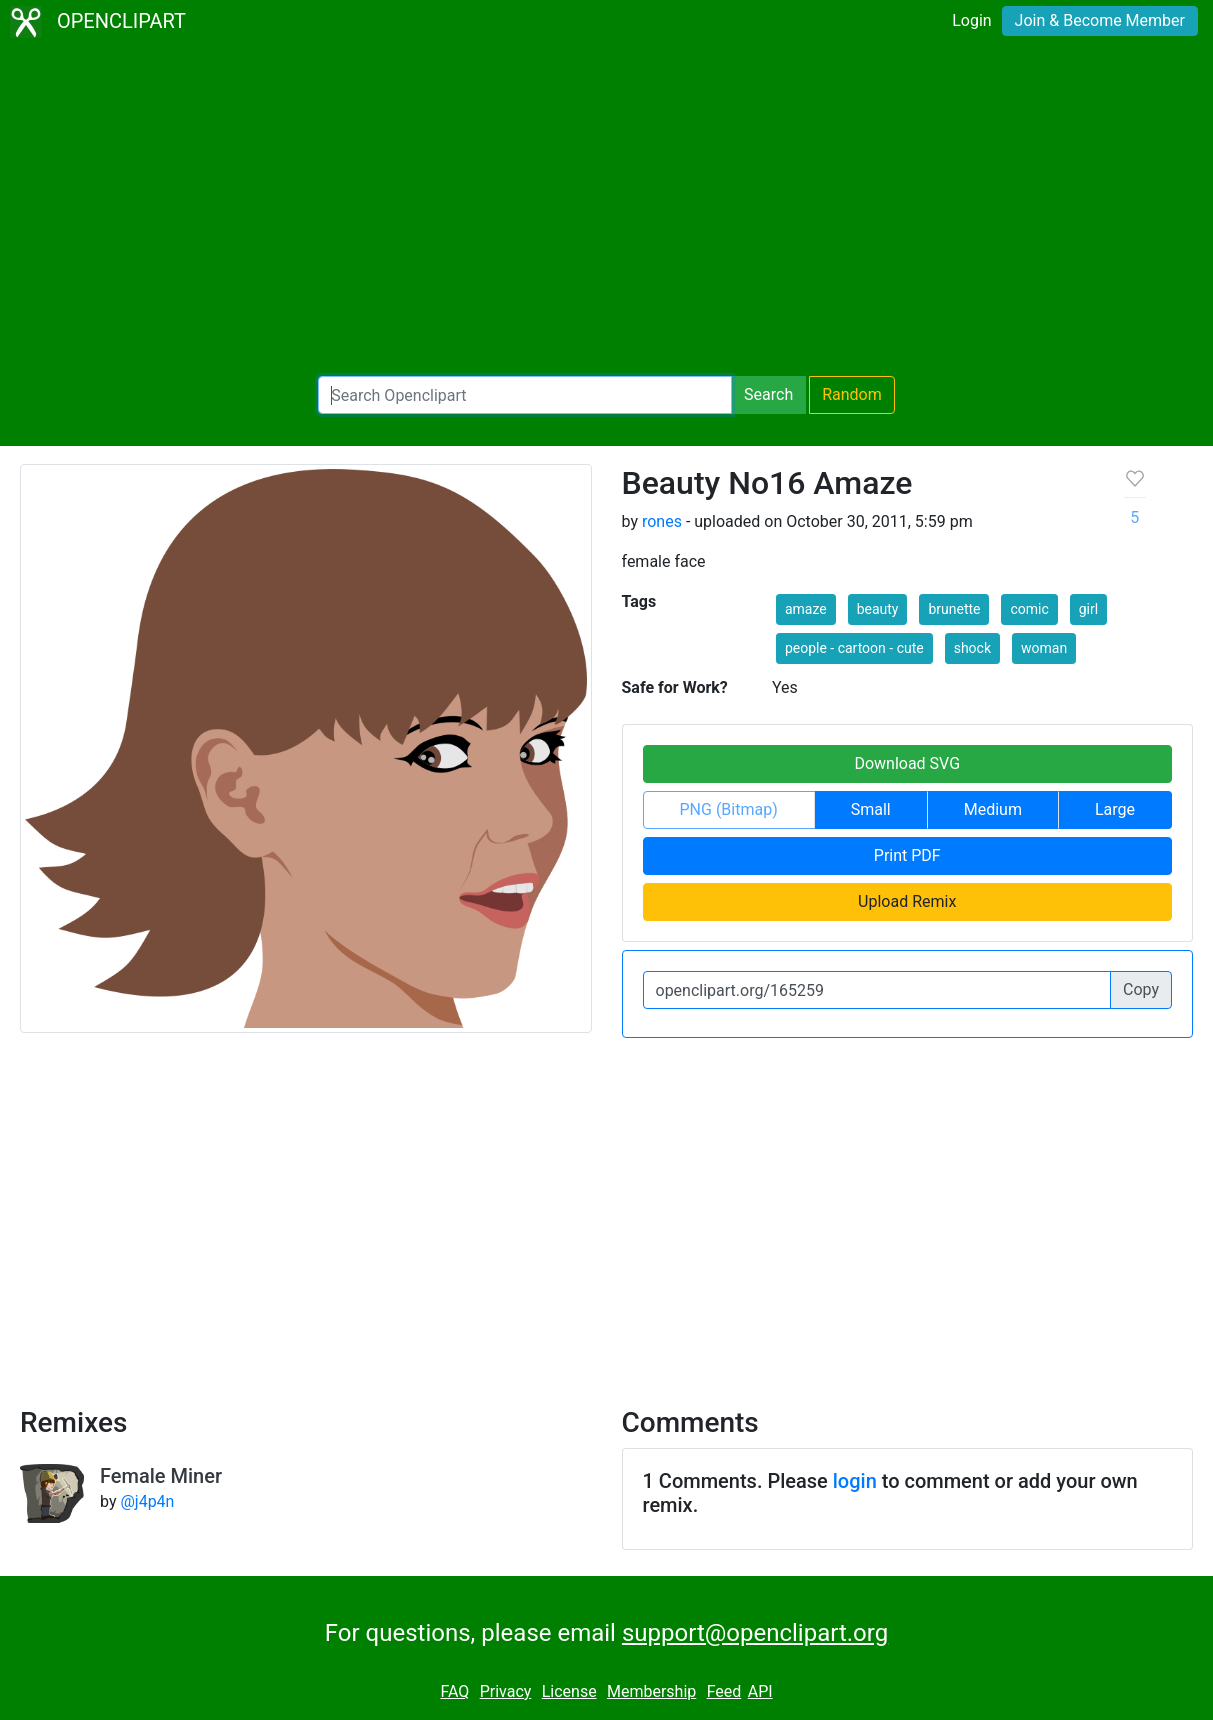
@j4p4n (147, 1501)
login (855, 1481)
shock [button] (972, 648)
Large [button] (1115, 809)
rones (662, 521)
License (569, 1691)
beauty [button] (878, 609)
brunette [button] (954, 609)
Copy (1141, 989)
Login (971, 20)
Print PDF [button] (907, 855)
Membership (651, 1691)
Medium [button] (993, 809)
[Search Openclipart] (525, 395)
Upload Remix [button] (907, 901)
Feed (724, 1691)
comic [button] (1029, 609)
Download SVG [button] (907, 763)
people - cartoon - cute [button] (854, 648)
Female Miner (161, 1476)
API (760, 1691)
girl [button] (1088, 609)
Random (852, 394)
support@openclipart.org (755, 1633)
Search (768, 394)
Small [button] (871, 809)
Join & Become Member (1100, 20)
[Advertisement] (606, 210)
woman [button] (1044, 648)
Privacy (506, 1691)
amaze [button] (806, 609)
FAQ (454, 1691)
